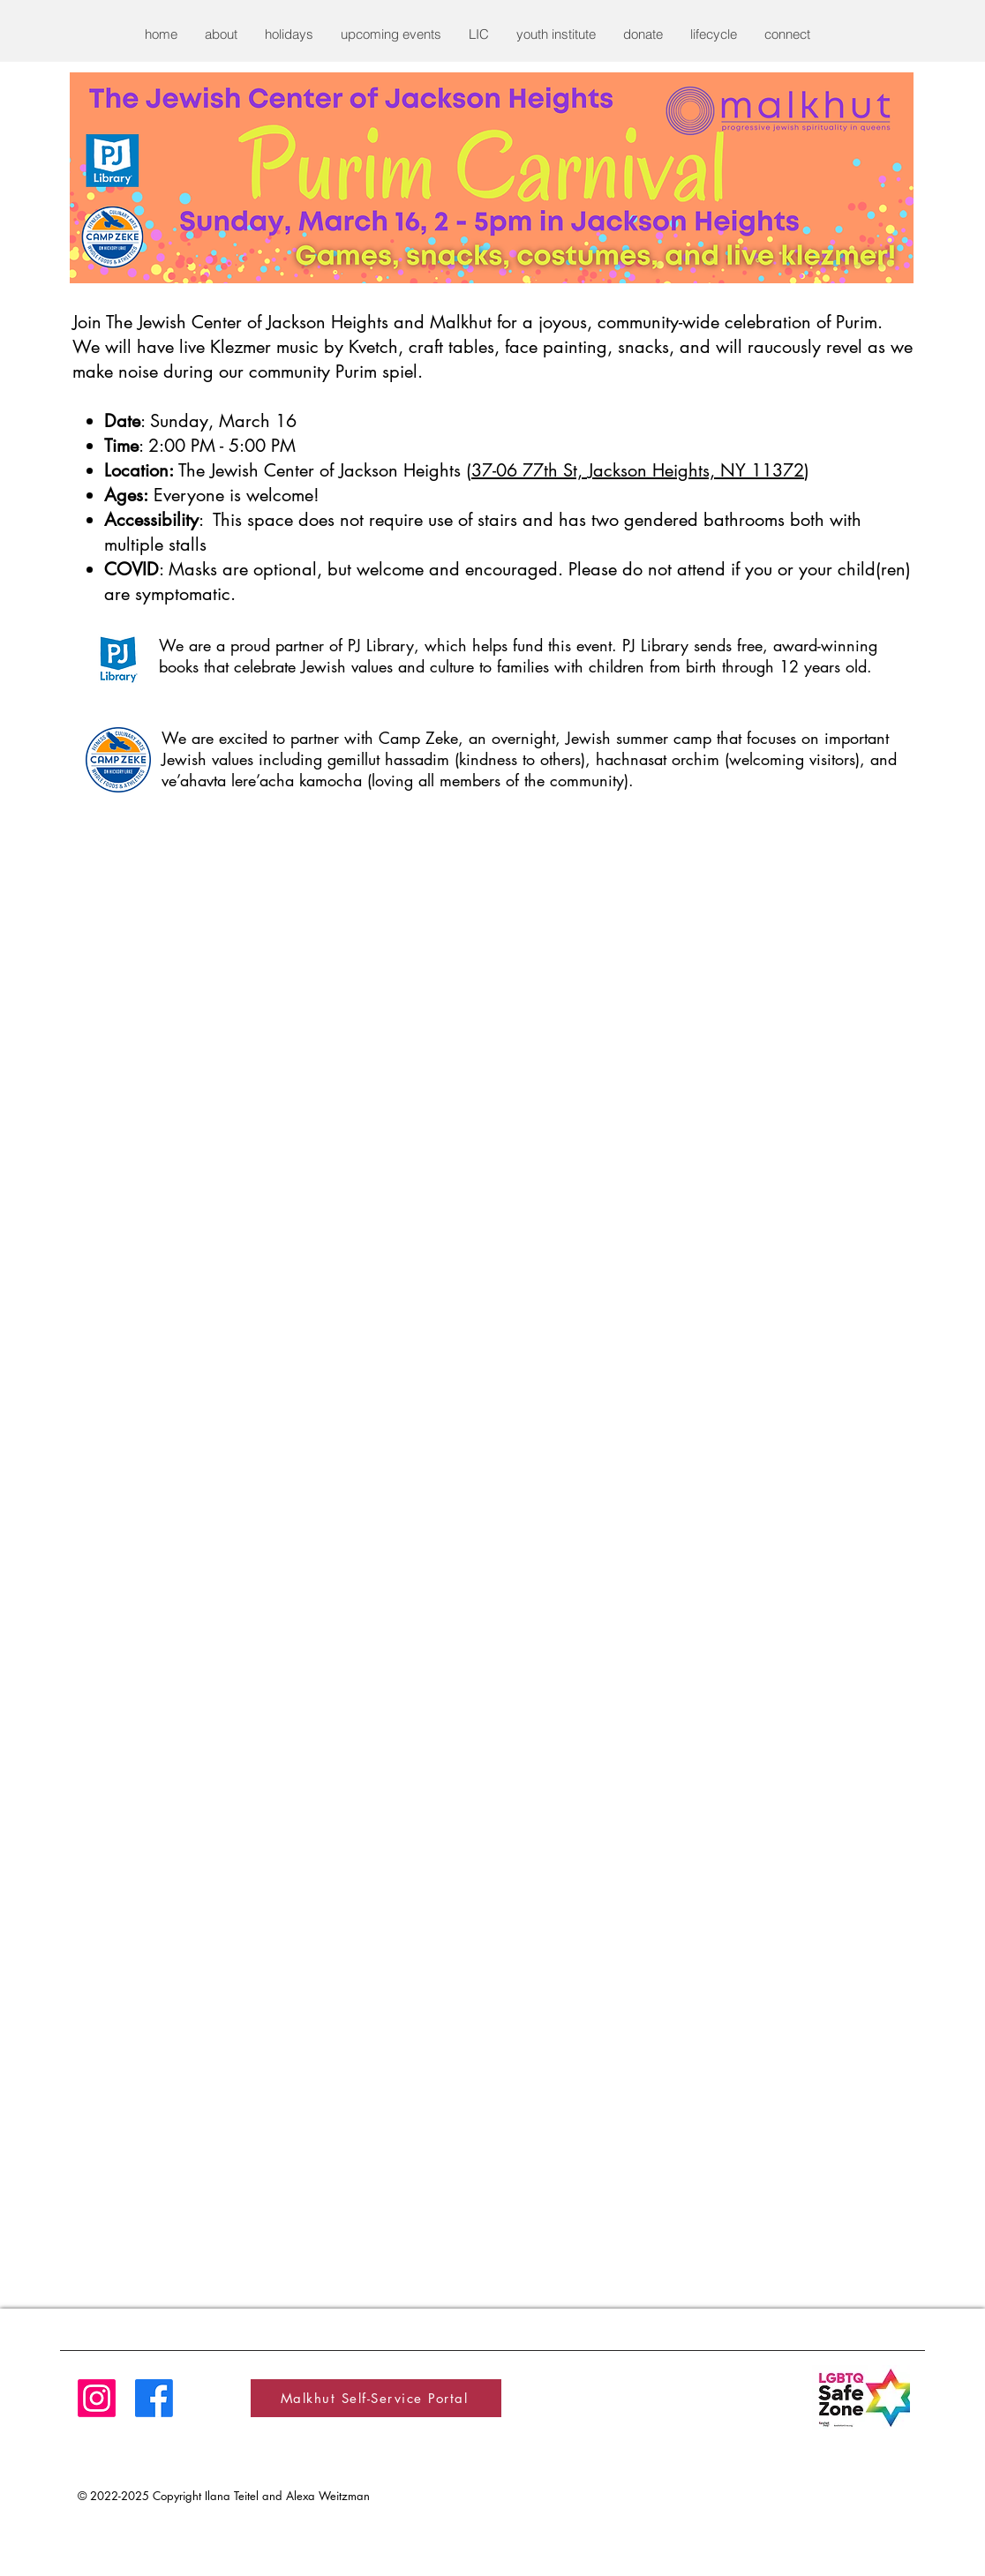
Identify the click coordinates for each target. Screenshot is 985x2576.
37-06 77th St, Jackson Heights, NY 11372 (637, 470)
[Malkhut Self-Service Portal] (376, 2398)
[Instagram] (97, 2398)
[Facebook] (154, 2398)
